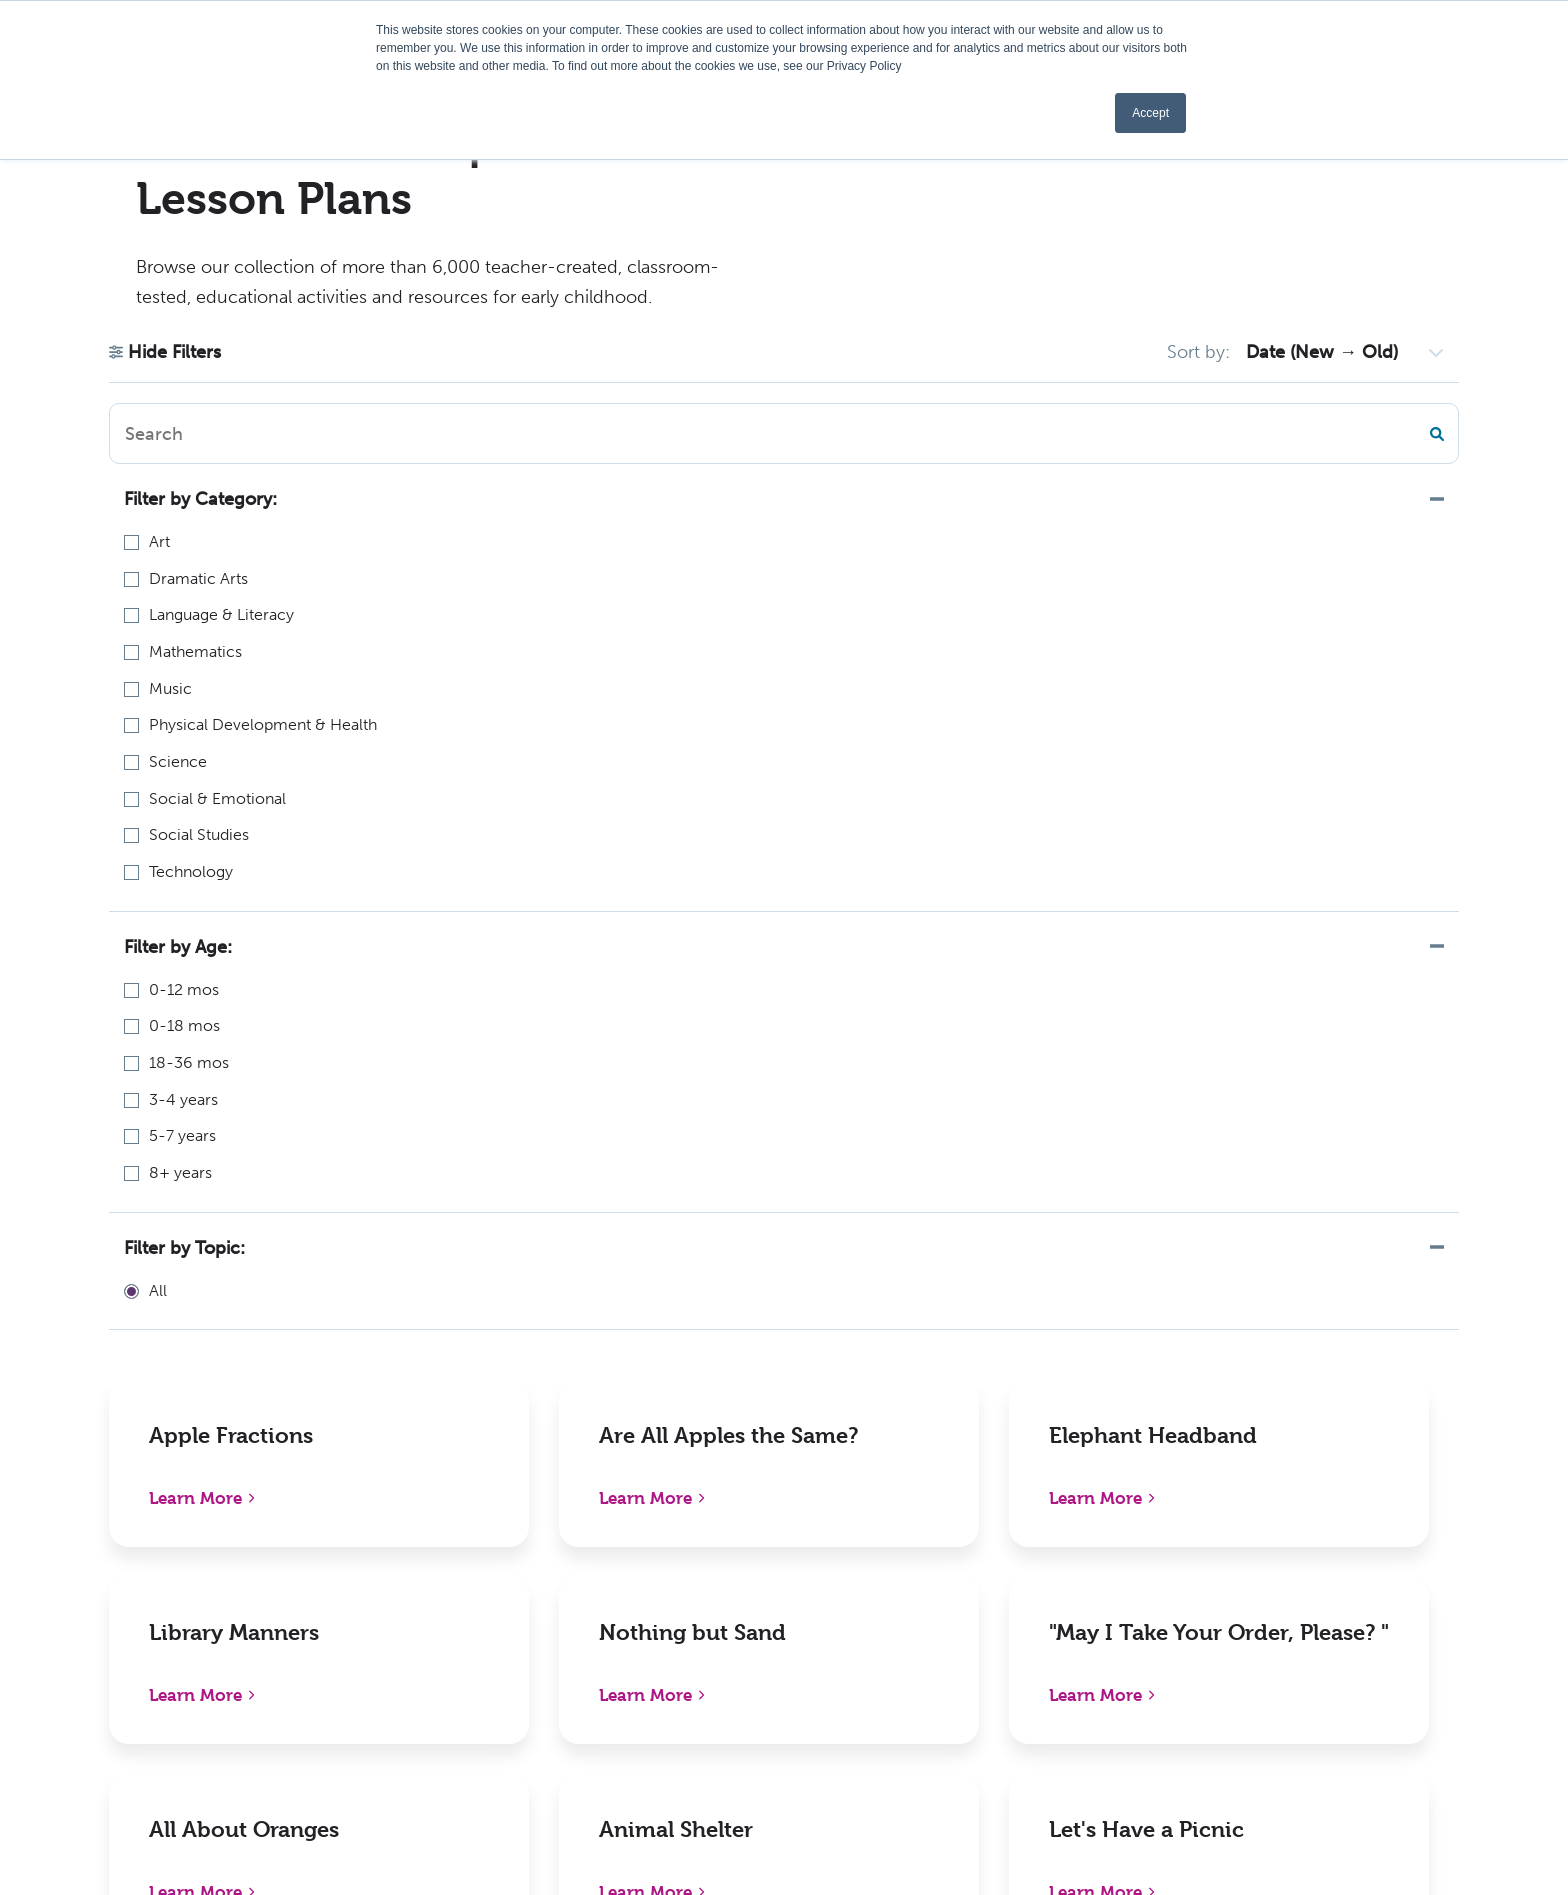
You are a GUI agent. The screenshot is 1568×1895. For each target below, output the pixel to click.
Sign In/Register (1008, 1702)
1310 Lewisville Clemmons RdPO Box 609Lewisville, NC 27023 (177, 1560)
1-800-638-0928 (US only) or (178, 1628)
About (673, 1534)
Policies (978, 1534)
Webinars (684, 1618)
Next (984, 1261)
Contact (980, 1660)
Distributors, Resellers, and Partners (1081, 1576)
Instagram (1301, 1660)
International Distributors (1044, 1618)
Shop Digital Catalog (426, 1576)
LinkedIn (1296, 1576)
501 (929, 1261)
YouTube (1295, 1702)
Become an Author (720, 1660)
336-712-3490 (106, 1654)
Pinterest (1297, 1618)
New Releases (401, 1534)
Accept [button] (1150, 113)
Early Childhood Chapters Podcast (777, 1576)
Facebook (1300, 1534)
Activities (683, 1702)
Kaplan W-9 (693, 1744)
